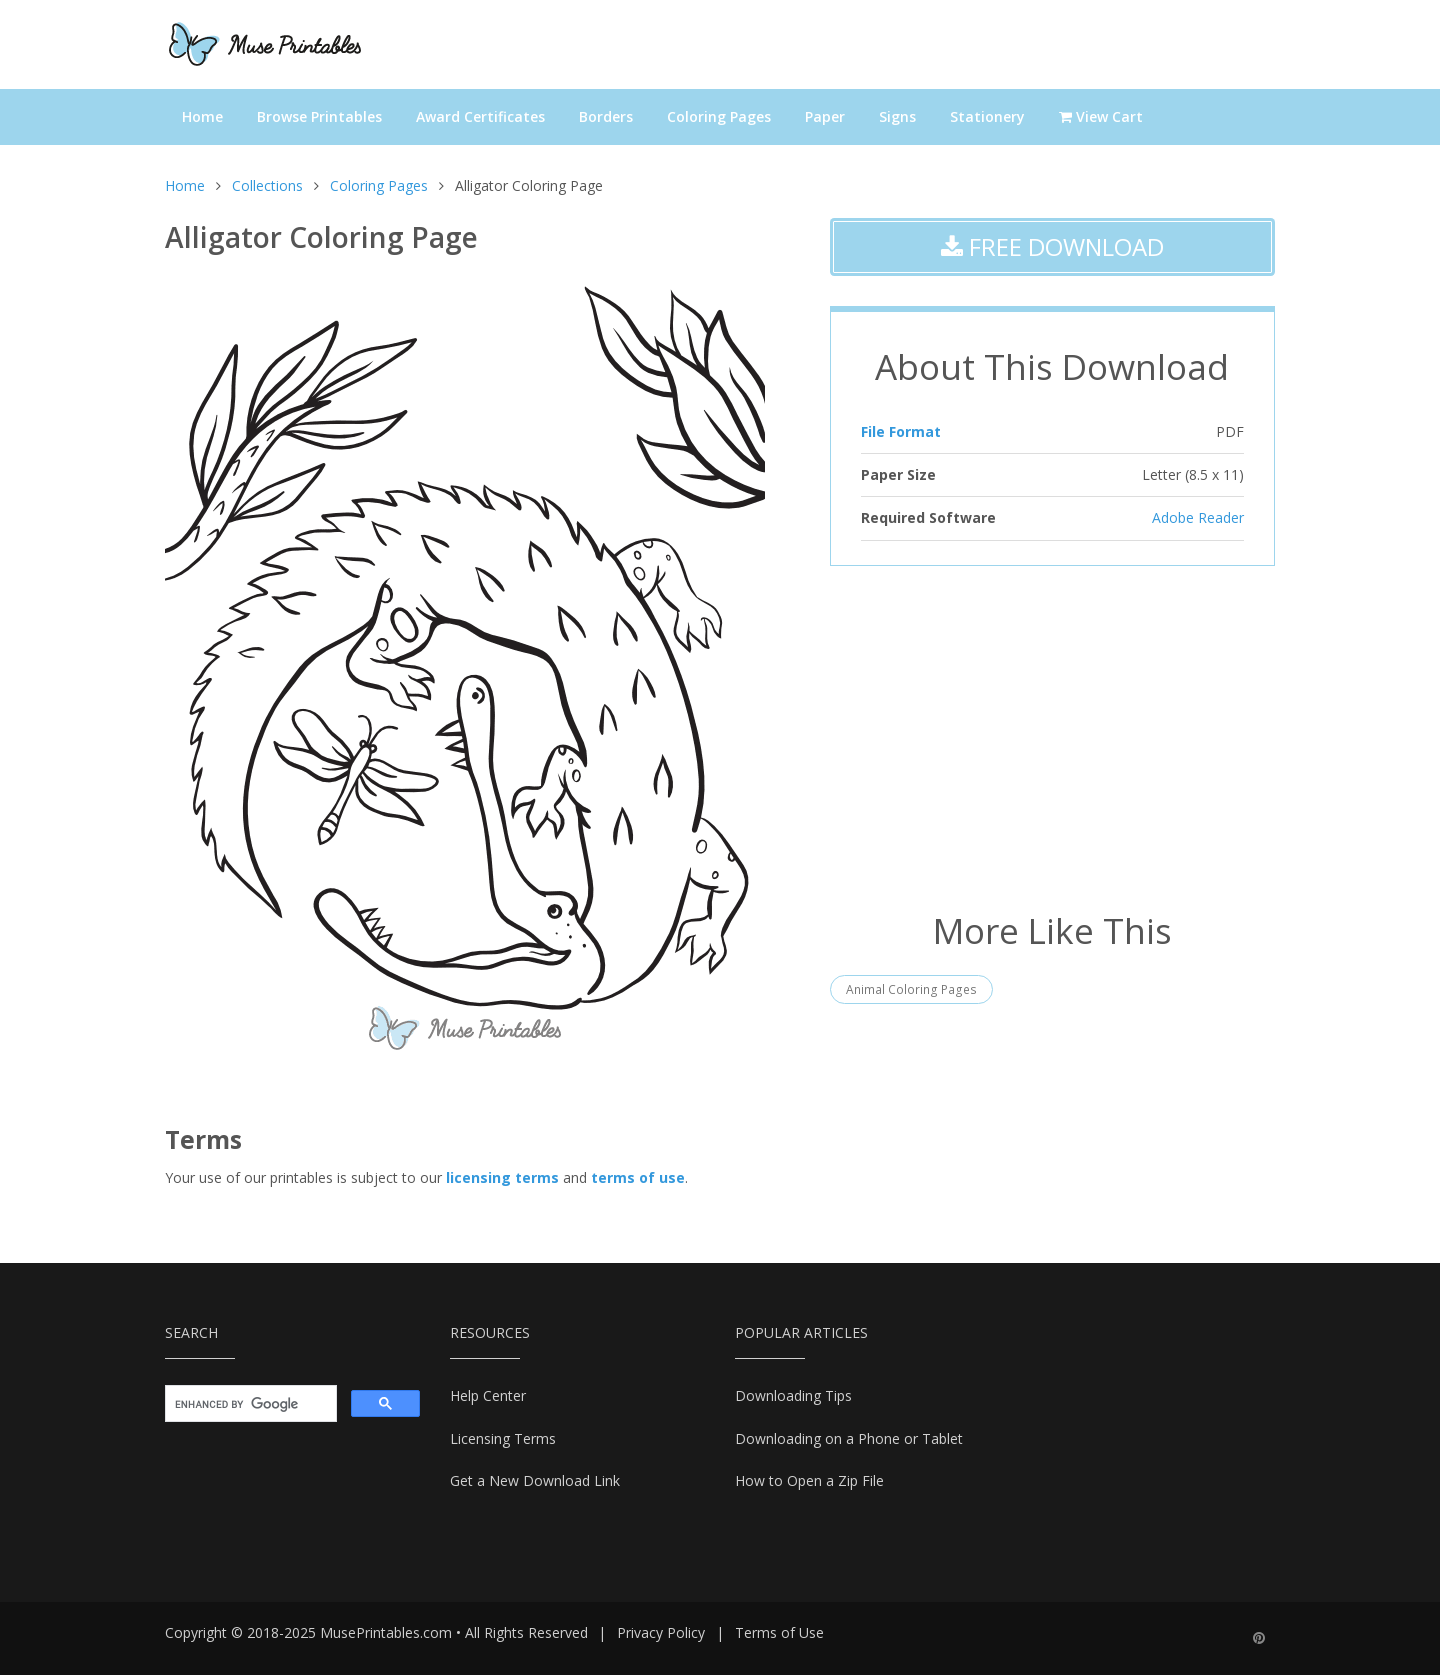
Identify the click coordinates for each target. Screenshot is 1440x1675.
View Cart (1101, 116)
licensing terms (502, 1177)
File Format (901, 431)
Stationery (987, 116)
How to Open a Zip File (809, 1480)
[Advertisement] (1052, 736)
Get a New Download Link (535, 1480)
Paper (825, 116)
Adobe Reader (1198, 517)
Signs (897, 116)
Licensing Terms (503, 1438)
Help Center (488, 1395)
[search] (249, 1404)
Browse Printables (319, 116)
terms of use (638, 1177)
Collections (267, 185)
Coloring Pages (719, 116)
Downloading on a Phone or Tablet (849, 1438)
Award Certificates (480, 116)
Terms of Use (779, 1632)
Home (202, 116)
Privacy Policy (661, 1632)
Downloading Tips (793, 1395)
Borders (606, 116)
